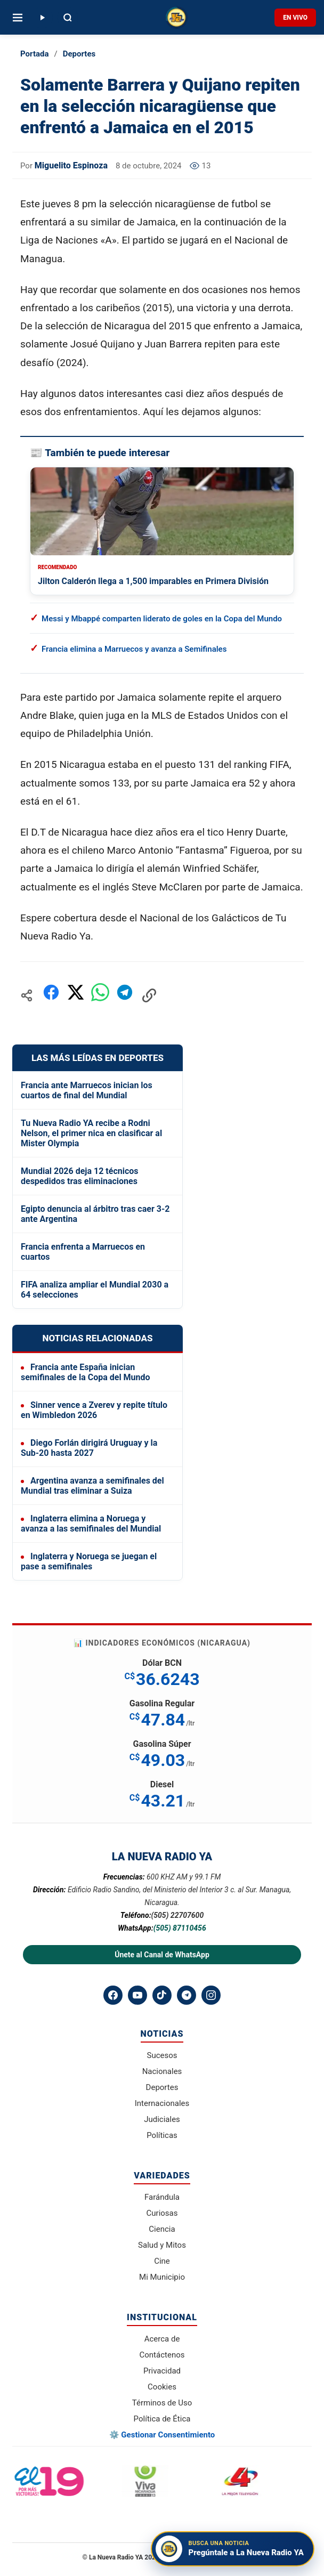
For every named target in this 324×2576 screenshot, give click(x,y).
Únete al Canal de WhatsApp (162, 1954)
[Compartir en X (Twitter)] (76, 995)
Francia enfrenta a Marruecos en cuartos (83, 1252)
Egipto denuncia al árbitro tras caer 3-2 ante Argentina (95, 1214)
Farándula (162, 2197)
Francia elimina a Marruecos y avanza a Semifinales (134, 649)
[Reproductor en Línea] (42, 17)
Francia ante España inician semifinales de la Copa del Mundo (85, 1372)
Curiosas (162, 2213)
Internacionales (162, 2103)
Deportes (79, 54)
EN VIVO (295, 17)
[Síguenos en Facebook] (113, 1995)
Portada (34, 54)
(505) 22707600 (177, 1915)
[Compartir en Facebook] (51, 995)
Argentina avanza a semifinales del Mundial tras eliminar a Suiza (92, 1486)
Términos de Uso (162, 2403)
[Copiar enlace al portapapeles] (149, 995)
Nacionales (162, 2071)
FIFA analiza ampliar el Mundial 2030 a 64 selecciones (94, 1289)
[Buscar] (67, 17)
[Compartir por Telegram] (125, 995)
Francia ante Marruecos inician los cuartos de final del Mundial (86, 1090)
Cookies (162, 2387)
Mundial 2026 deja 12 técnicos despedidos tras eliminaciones (80, 1176)
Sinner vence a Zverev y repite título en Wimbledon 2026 (94, 1410)
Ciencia (162, 2229)
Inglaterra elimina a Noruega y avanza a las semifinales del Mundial (91, 1523)
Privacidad (162, 2371)
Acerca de (162, 2339)
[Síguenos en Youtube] (137, 1995)
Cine (162, 2261)
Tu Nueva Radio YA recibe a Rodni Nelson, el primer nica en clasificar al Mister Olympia (91, 1133)
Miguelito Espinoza (71, 165)
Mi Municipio (162, 2277)
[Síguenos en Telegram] (186, 1995)
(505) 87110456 (179, 1928)
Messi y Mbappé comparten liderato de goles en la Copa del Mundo (162, 618)
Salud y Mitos (162, 2245)
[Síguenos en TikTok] (162, 1995)
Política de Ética (162, 2419)
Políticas (162, 2135)
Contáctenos (162, 2355)
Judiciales (162, 2119)
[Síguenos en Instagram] (211, 1995)
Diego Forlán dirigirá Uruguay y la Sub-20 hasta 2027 (89, 1448)
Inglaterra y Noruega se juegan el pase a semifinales (89, 1561)
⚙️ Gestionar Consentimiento (162, 2435)
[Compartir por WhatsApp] (100, 995)
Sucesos (162, 2055)
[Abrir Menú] (17, 17)
